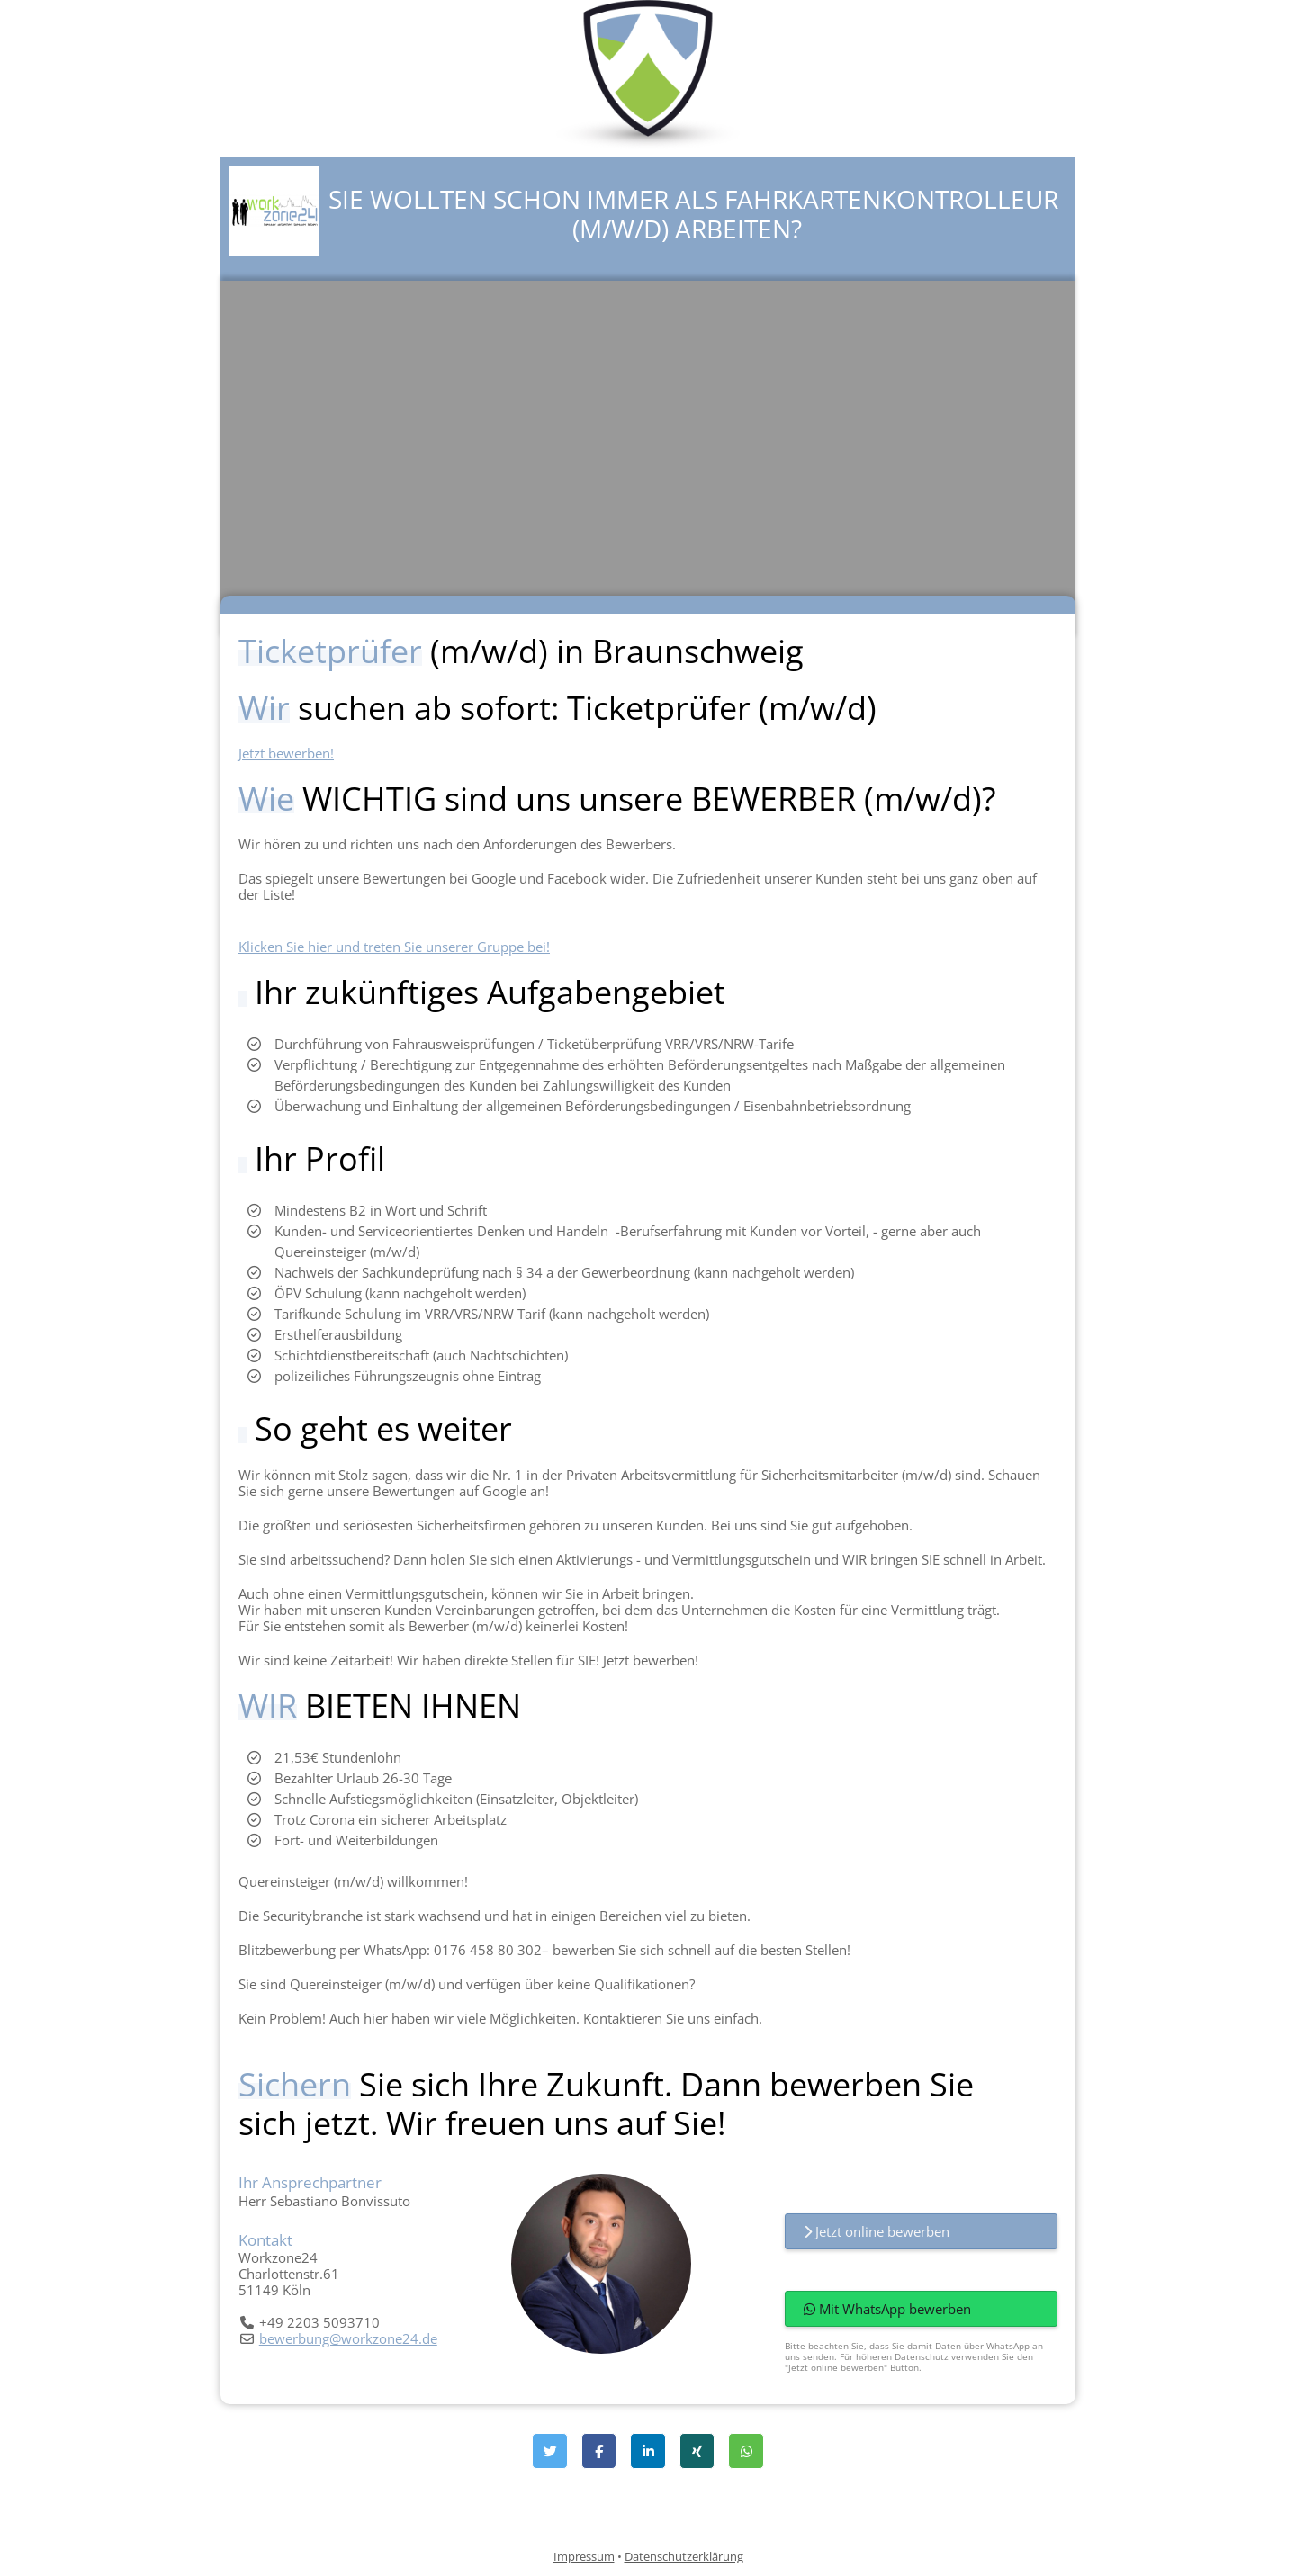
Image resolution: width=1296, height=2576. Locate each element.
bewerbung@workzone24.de (348, 2338)
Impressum (584, 2556)
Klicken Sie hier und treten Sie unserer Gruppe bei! (394, 947)
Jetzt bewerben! (286, 753)
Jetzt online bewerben (877, 2231)
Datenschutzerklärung (684, 2556)
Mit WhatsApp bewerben (887, 2309)
